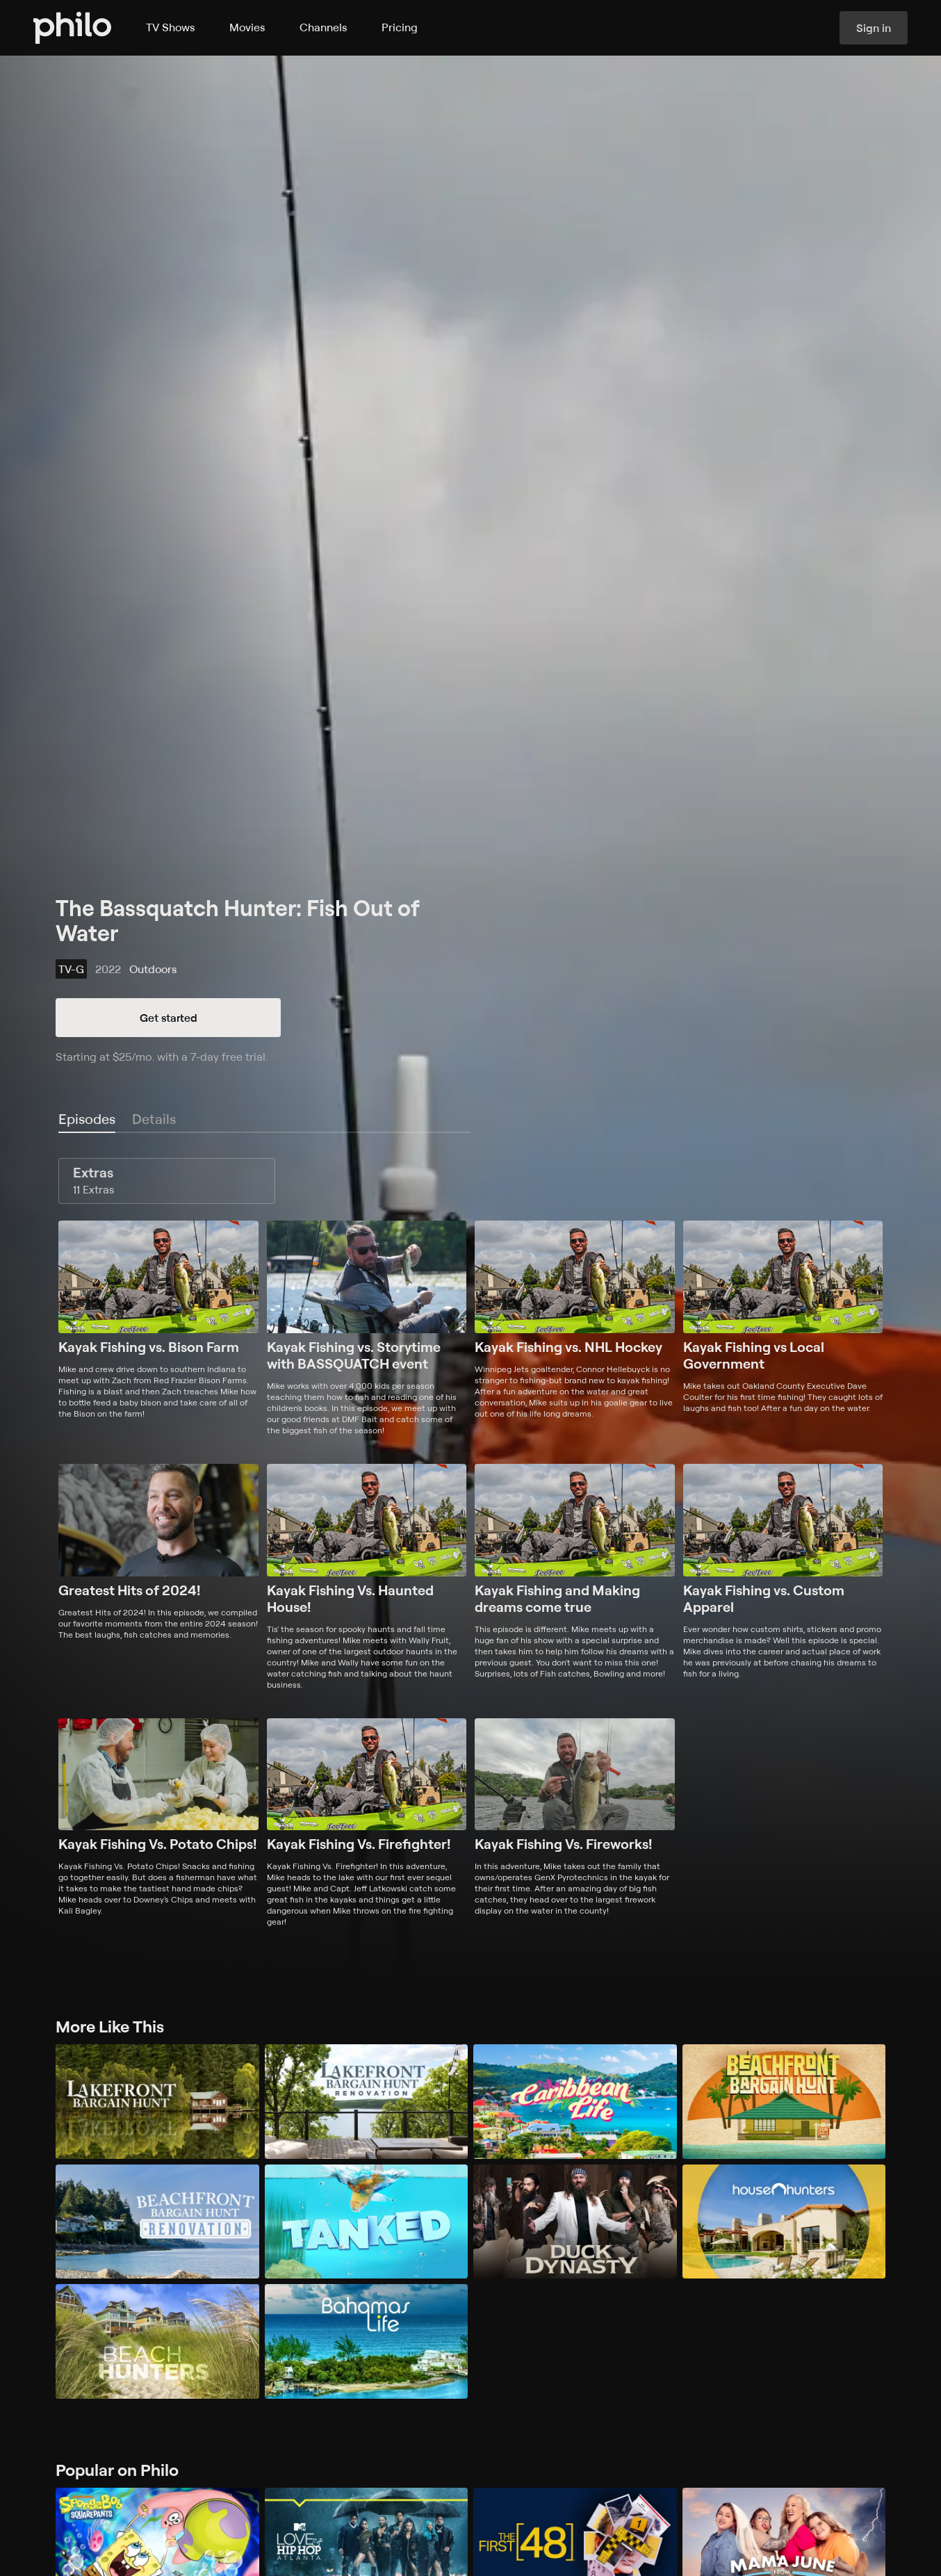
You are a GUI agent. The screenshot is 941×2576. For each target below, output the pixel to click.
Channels (323, 27)
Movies (247, 27)
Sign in (873, 28)
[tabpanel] (470, 1542)
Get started (168, 1018)
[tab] (86, 1120)
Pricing (400, 27)
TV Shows (170, 27)
